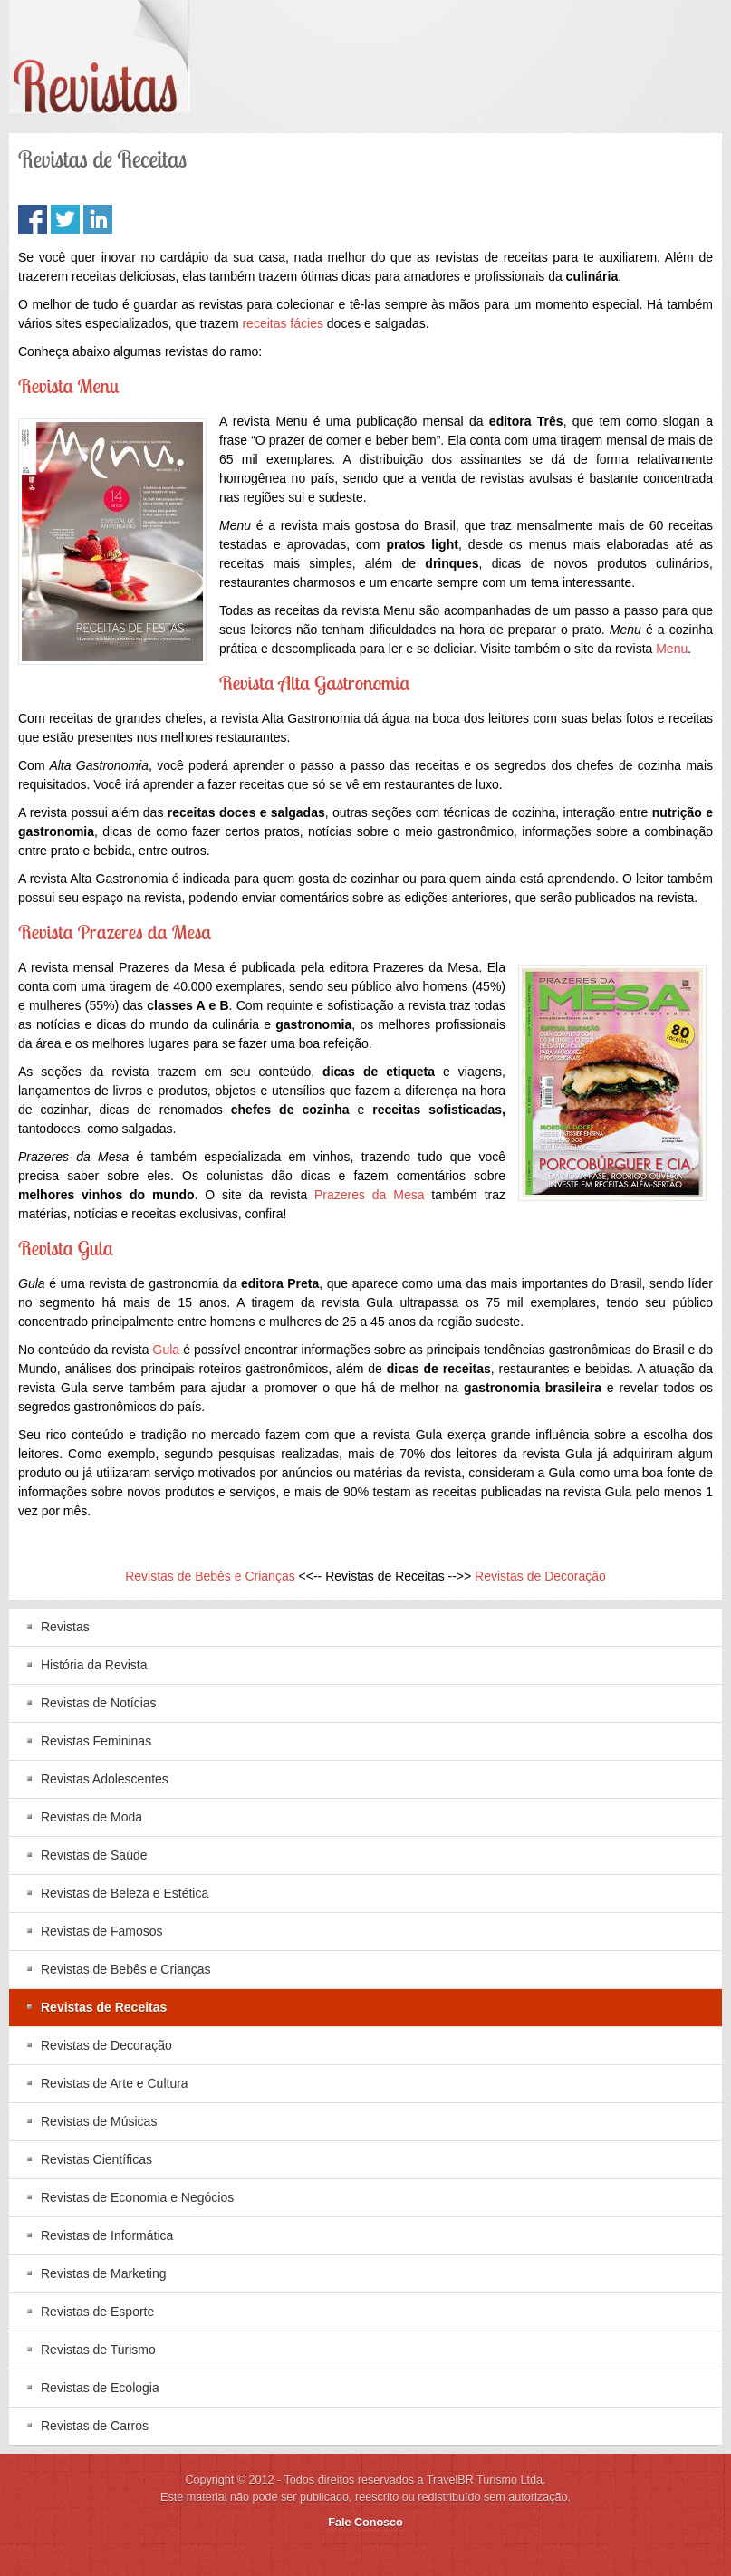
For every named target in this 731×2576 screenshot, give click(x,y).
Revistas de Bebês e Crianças (210, 1576)
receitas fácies (282, 323)
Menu (672, 648)
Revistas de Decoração (540, 1576)
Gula (166, 1349)
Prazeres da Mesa (369, 1194)
